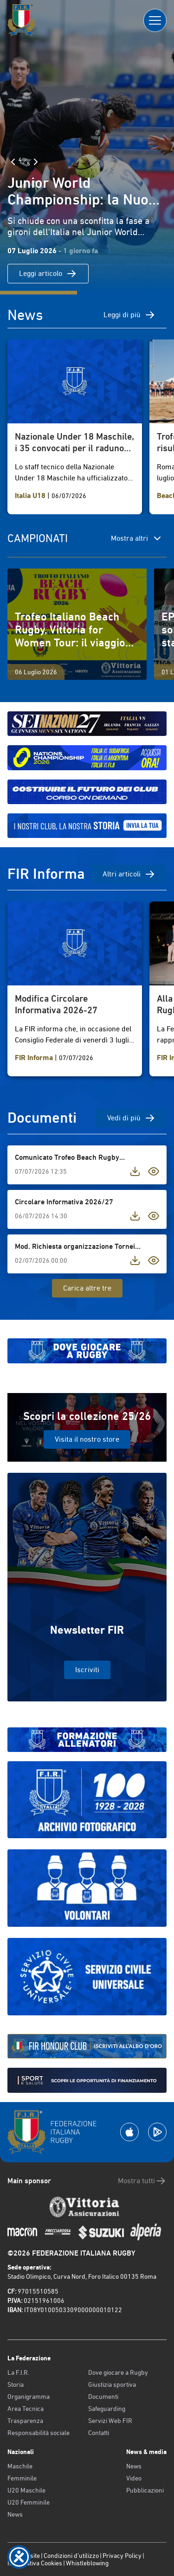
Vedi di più (131, 1118)
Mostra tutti (142, 2180)
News (15, 2514)
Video (134, 2478)
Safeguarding (106, 2408)
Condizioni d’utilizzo (71, 2555)
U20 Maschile (26, 2490)
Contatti (98, 2432)
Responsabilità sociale (38, 2432)
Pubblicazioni (145, 2490)
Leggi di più (129, 314)
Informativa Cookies (34, 2563)
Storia (15, 2384)
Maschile (19, 2466)
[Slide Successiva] (35, 161)
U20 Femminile (28, 2502)
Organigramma (28, 2396)
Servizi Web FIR (110, 2420)
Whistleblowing (87, 2563)
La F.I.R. (18, 2372)
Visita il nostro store (87, 1439)
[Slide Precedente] (13, 161)
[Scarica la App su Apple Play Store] (129, 2131)
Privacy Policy (122, 2555)
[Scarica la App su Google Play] (157, 2131)
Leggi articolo (48, 273)
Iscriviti (87, 1669)
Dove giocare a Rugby (118, 2372)
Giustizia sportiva (112, 2384)
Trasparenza (25, 2420)
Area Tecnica (25, 2408)
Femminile (22, 2478)
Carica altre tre (87, 1288)
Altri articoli (129, 874)
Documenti (103, 2396)
